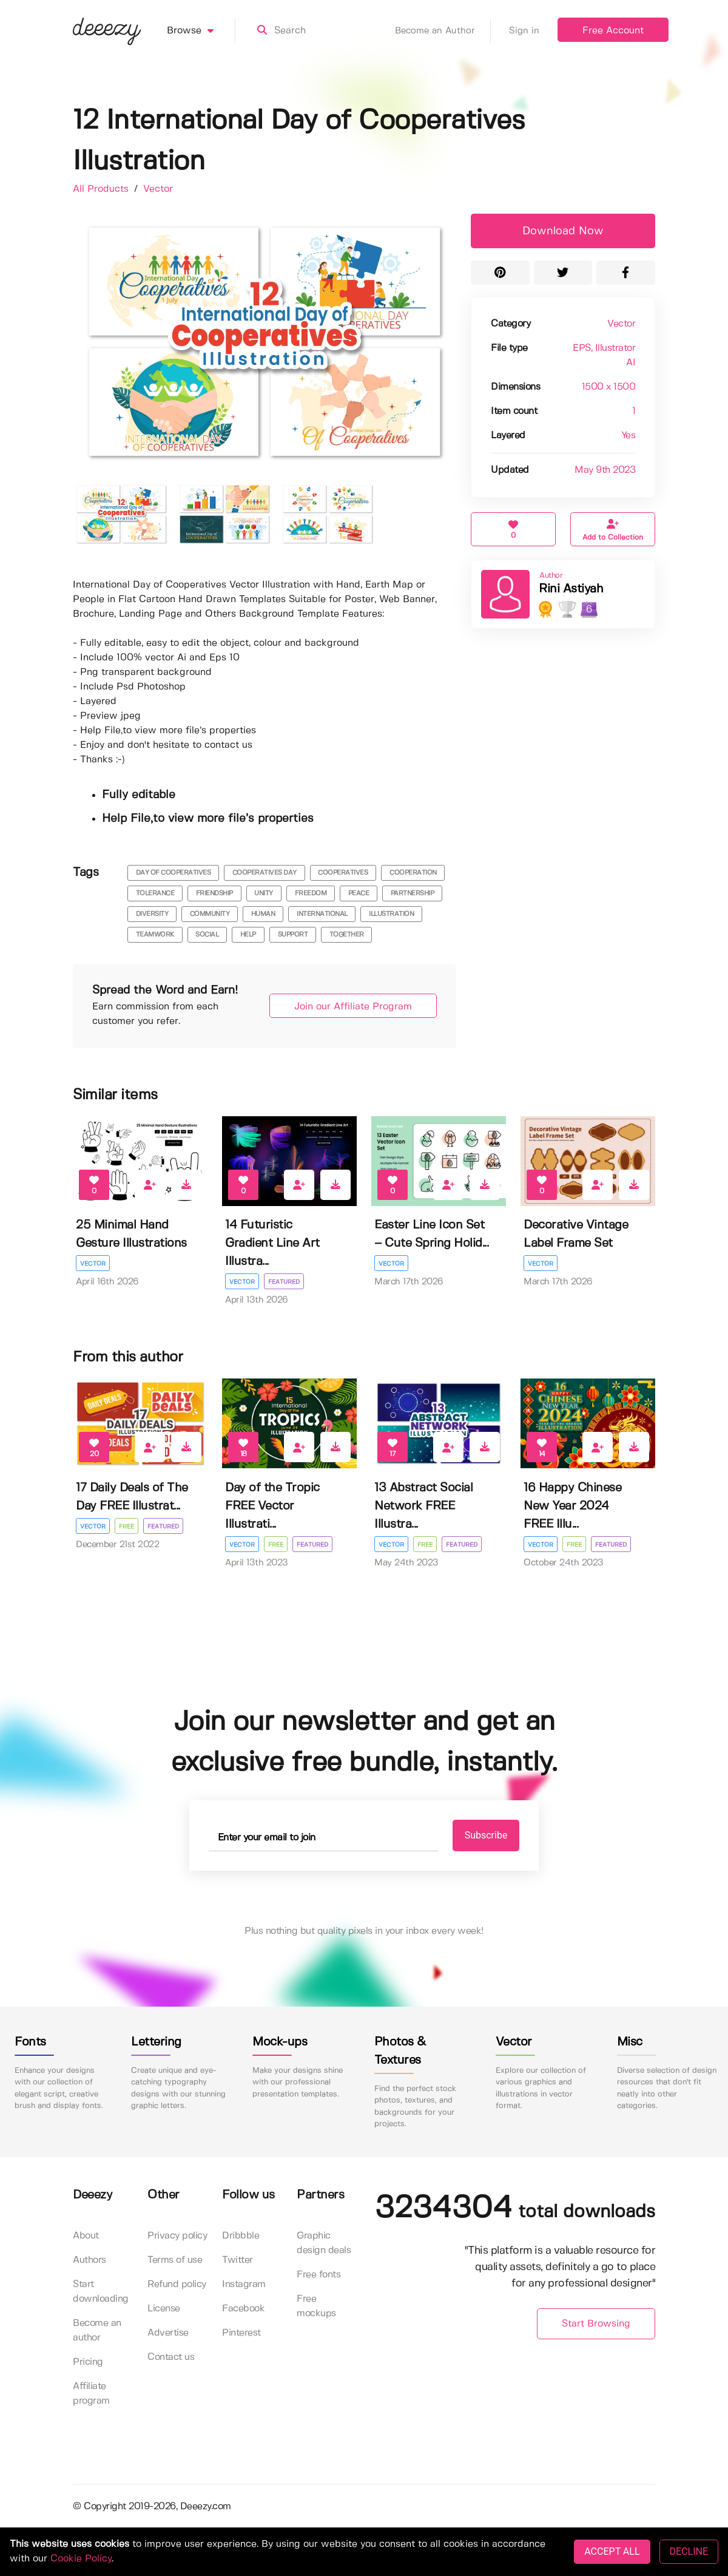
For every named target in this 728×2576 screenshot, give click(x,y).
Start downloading (101, 2291)
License (163, 2308)
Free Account (613, 30)
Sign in (524, 31)
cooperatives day (264, 873)
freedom (311, 893)
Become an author (97, 2330)
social (206, 935)
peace (358, 893)
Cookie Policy (81, 2558)
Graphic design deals (324, 2243)
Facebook (243, 2308)
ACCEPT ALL (611, 2551)
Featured (284, 1282)
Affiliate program (91, 2393)
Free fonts (318, 2274)
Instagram (244, 2284)
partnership (412, 893)
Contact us (170, 2357)
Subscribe (486, 1835)
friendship (214, 893)
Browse (201, 31)
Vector (158, 189)
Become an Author (443, 30)
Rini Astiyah (571, 589)
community (210, 914)
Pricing (88, 2362)
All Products (102, 189)
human (263, 914)
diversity (152, 914)
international (322, 914)
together (346, 935)
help (248, 935)
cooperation (413, 873)
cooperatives (343, 873)
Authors (89, 2260)
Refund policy (176, 2284)
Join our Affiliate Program (353, 1006)
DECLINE (689, 2551)
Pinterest (241, 2332)
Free (126, 1527)
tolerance (155, 893)
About (86, 2235)
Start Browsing (596, 2323)
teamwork (155, 935)
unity (263, 893)
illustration (391, 914)
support (293, 935)
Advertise (168, 2332)
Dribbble (240, 2235)
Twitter (237, 2260)
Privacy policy (177, 2235)
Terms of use (174, 2260)
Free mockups (316, 2306)
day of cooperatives (173, 873)
